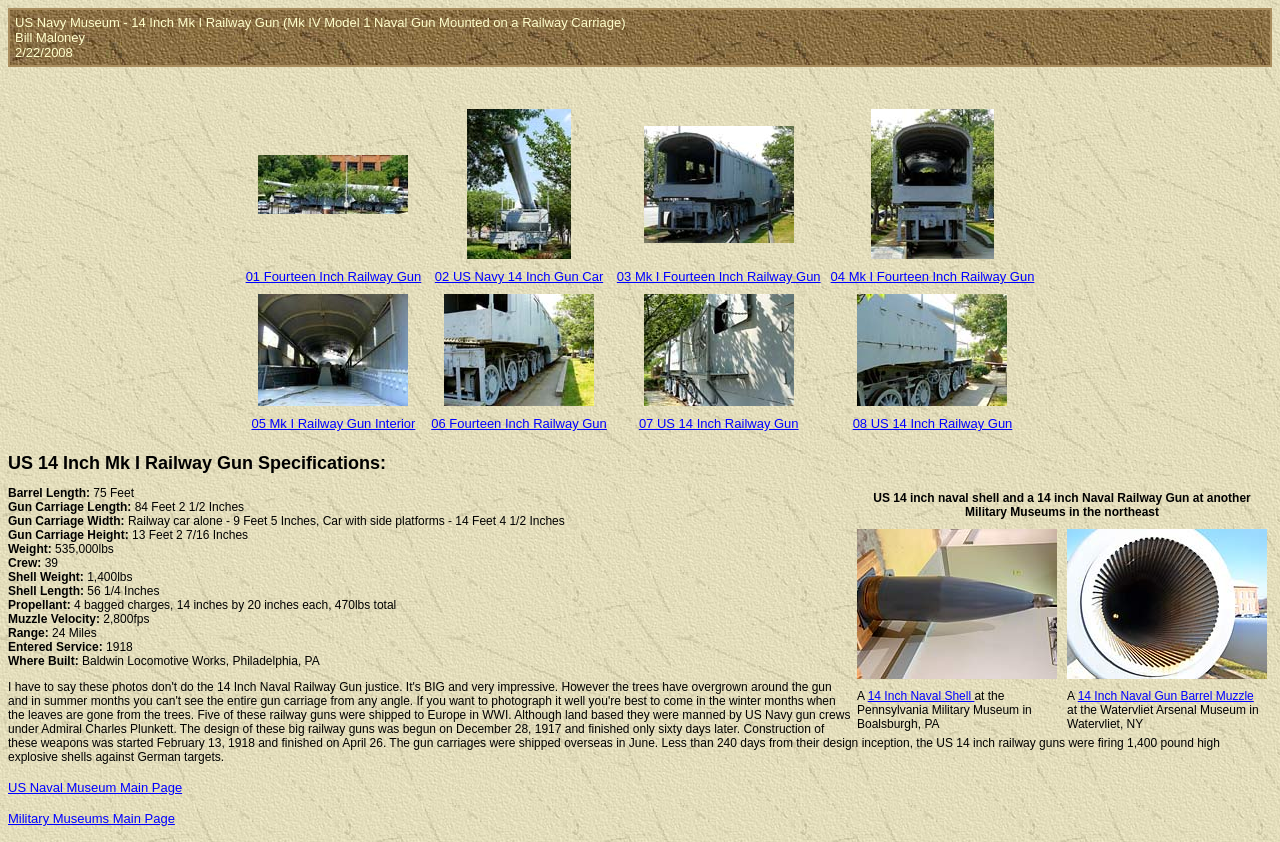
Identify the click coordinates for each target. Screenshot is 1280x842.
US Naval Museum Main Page (95, 787)
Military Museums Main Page (91, 818)
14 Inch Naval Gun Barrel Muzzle (1166, 696)
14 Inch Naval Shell (921, 696)
